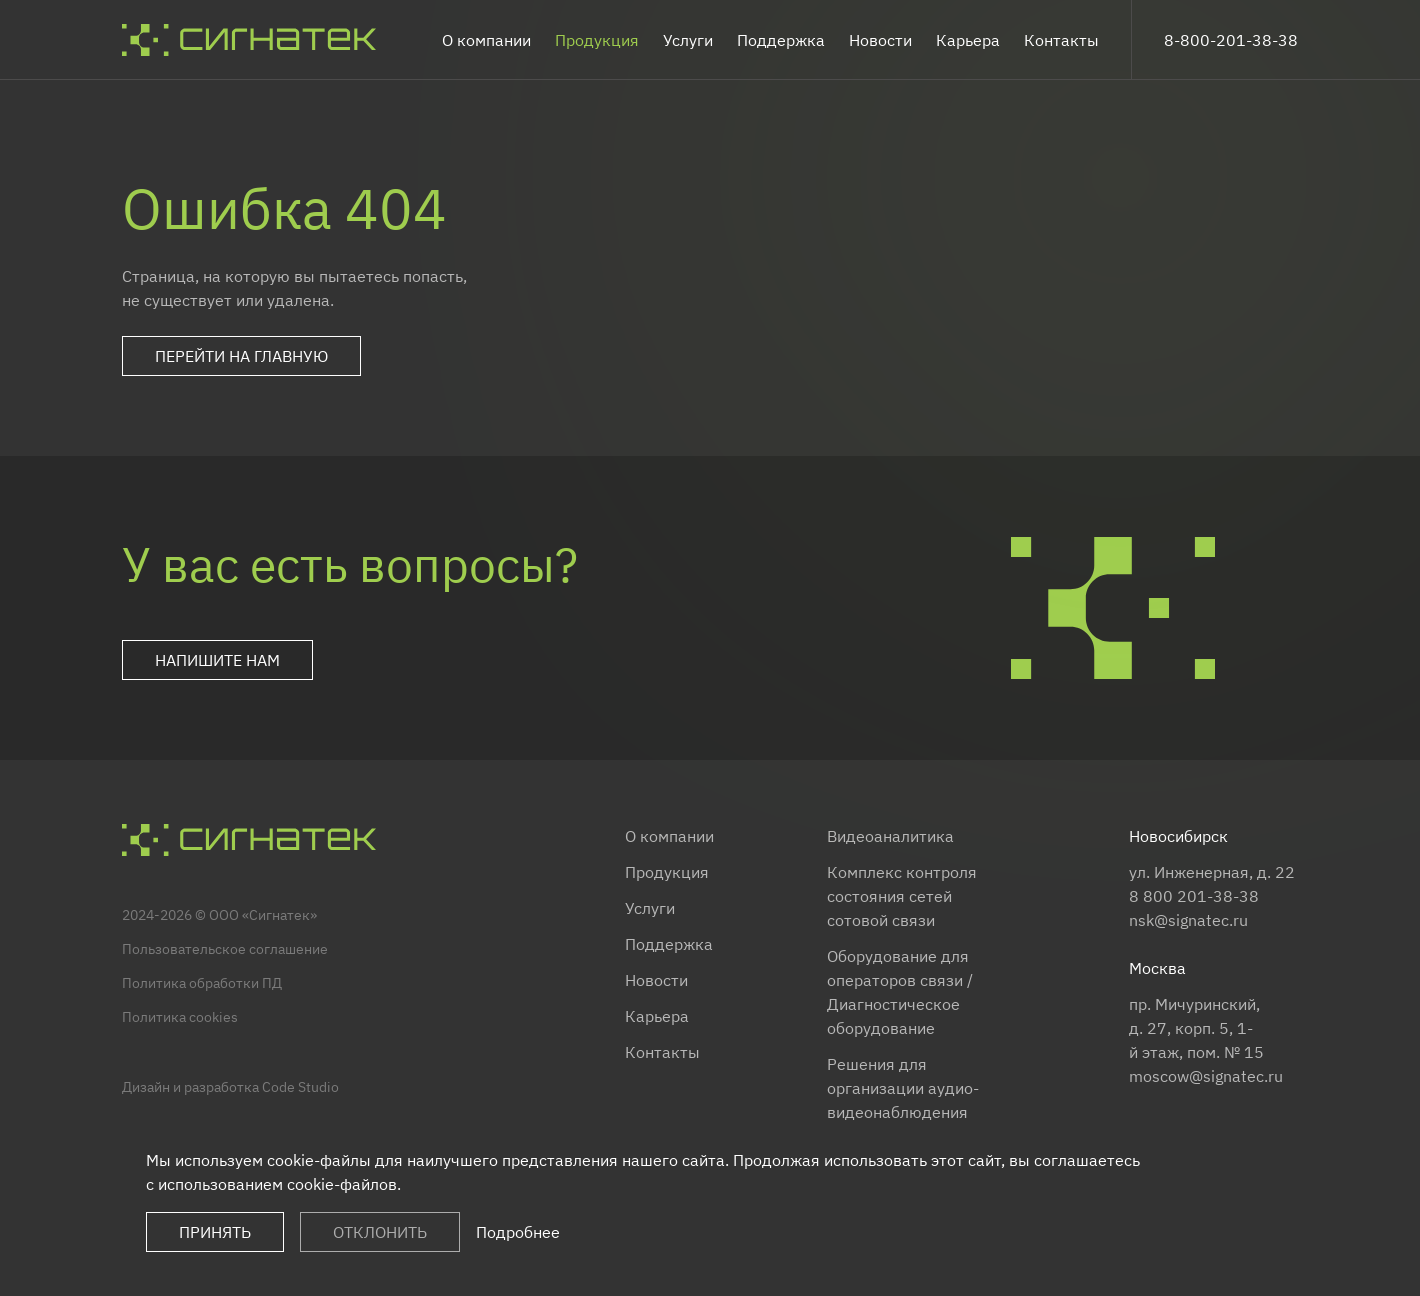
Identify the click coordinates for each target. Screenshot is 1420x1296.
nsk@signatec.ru (1188, 920)
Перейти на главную (241, 356)
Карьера (968, 40)
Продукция (597, 40)
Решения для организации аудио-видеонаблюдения (903, 1088)
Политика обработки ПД (202, 983)
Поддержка (781, 40)
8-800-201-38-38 (1231, 40)
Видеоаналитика (890, 836)
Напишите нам (217, 660)
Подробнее (518, 1232)
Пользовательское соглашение (225, 949)
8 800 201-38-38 (1194, 896)
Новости (880, 40)
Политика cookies (180, 1017)
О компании (486, 40)
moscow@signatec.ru (1206, 1076)
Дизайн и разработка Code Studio (230, 1087)
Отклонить (380, 1232)
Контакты (1061, 40)
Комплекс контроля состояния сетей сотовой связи (902, 896)
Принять (215, 1232)
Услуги (688, 40)
